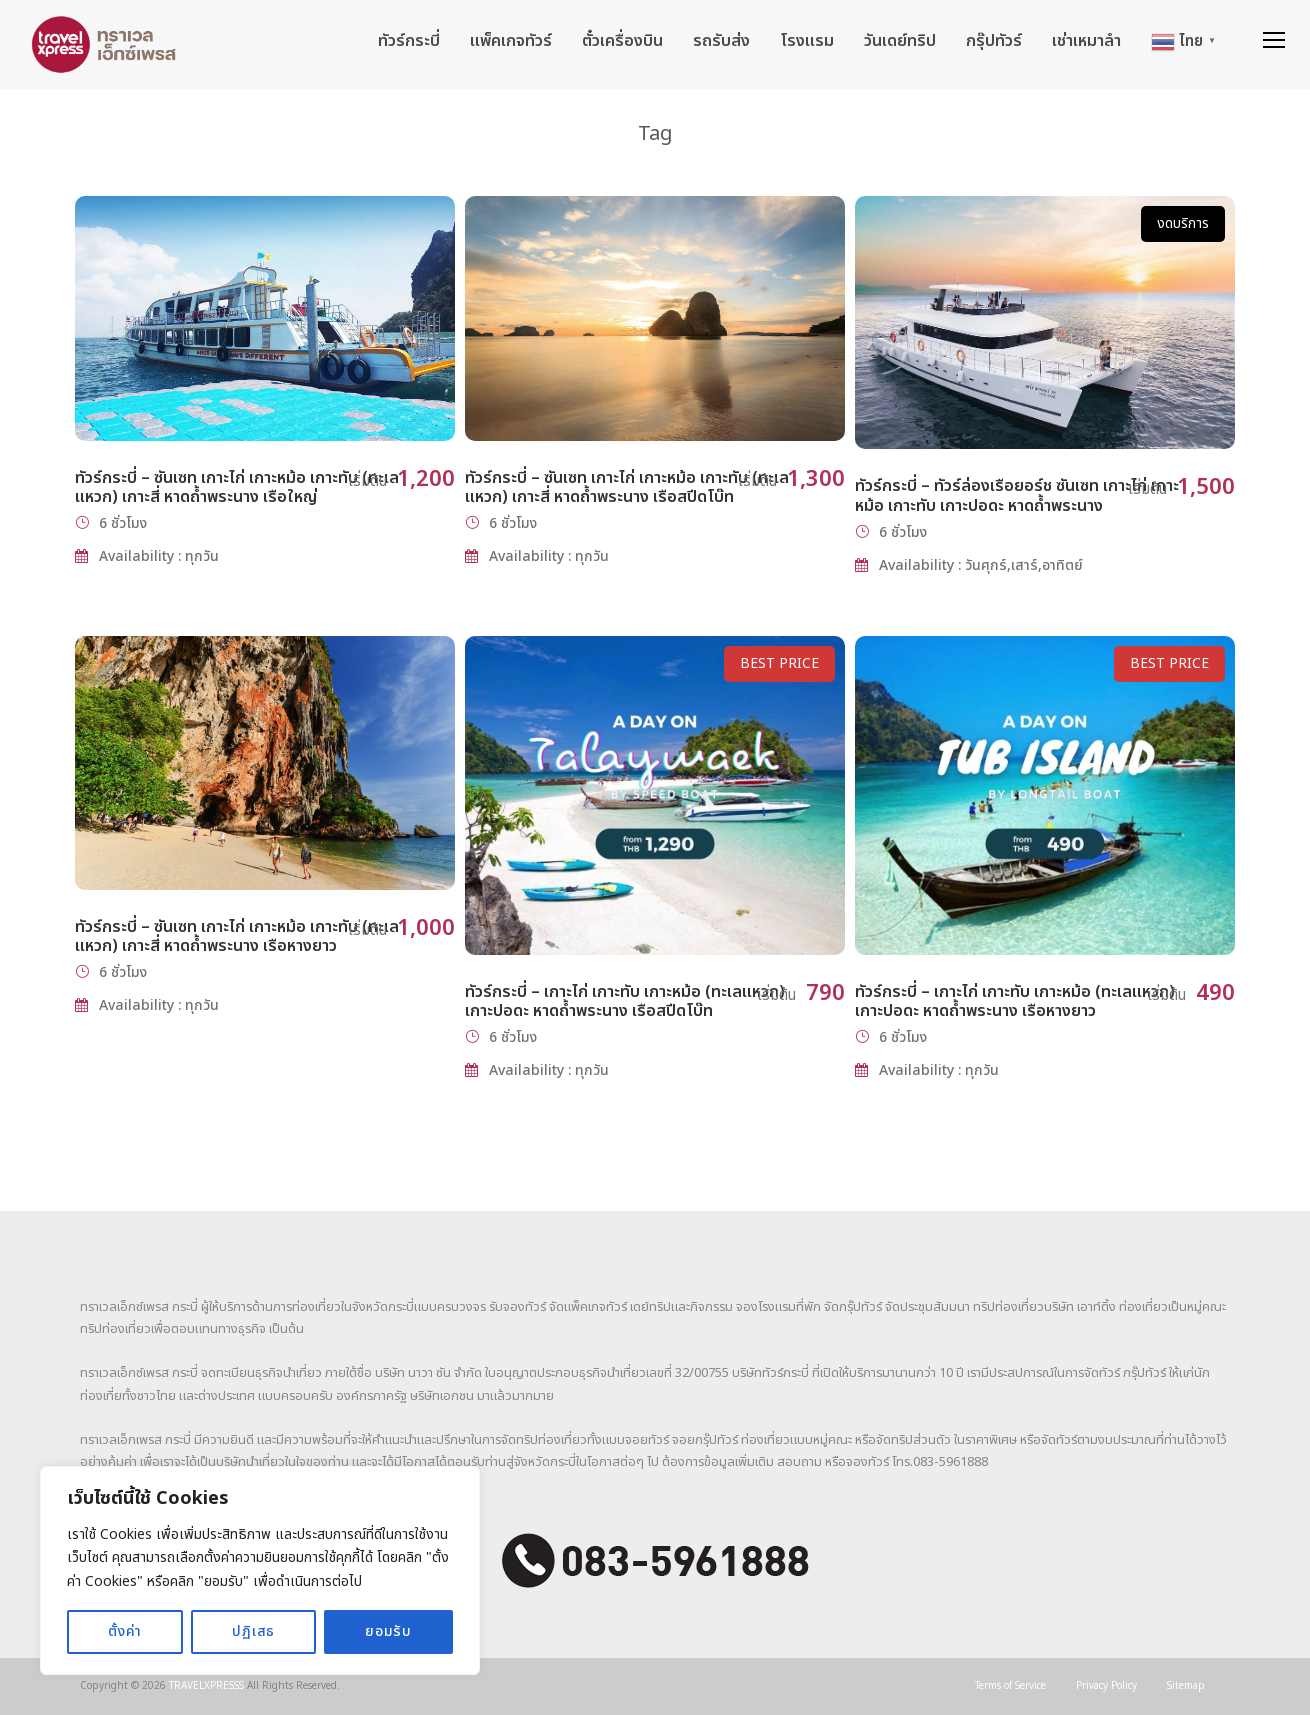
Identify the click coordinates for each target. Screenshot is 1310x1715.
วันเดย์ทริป (900, 41)
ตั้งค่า (125, 1631)
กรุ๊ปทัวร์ (994, 41)
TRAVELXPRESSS (206, 1686)
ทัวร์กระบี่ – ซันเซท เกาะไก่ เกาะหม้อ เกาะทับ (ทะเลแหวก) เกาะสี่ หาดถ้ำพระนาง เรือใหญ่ (237, 487)
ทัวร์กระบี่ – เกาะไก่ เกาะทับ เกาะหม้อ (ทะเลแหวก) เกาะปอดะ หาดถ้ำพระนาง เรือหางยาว (1015, 1001)
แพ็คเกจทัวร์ (511, 41)
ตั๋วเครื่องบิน (622, 41)
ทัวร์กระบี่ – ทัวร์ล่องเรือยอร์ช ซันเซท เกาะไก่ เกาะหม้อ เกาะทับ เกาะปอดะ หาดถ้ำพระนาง (1017, 495)
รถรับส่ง (721, 41)
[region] (260, 1570)
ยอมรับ (388, 1631)
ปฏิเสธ (253, 1631)
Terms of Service (1010, 1686)
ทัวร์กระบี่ (409, 41)
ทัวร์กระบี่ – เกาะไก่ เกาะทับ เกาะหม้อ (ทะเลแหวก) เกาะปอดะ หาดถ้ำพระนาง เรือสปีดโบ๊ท (625, 1001)
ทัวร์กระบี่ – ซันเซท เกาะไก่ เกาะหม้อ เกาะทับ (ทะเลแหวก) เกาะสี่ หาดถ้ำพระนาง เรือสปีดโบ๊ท (627, 487)
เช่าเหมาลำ (1086, 41)
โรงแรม (807, 41)
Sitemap (1186, 1686)
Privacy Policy (1106, 1686)
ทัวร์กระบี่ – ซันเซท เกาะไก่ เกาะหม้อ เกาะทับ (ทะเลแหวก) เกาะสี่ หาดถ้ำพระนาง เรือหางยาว (237, 936)
